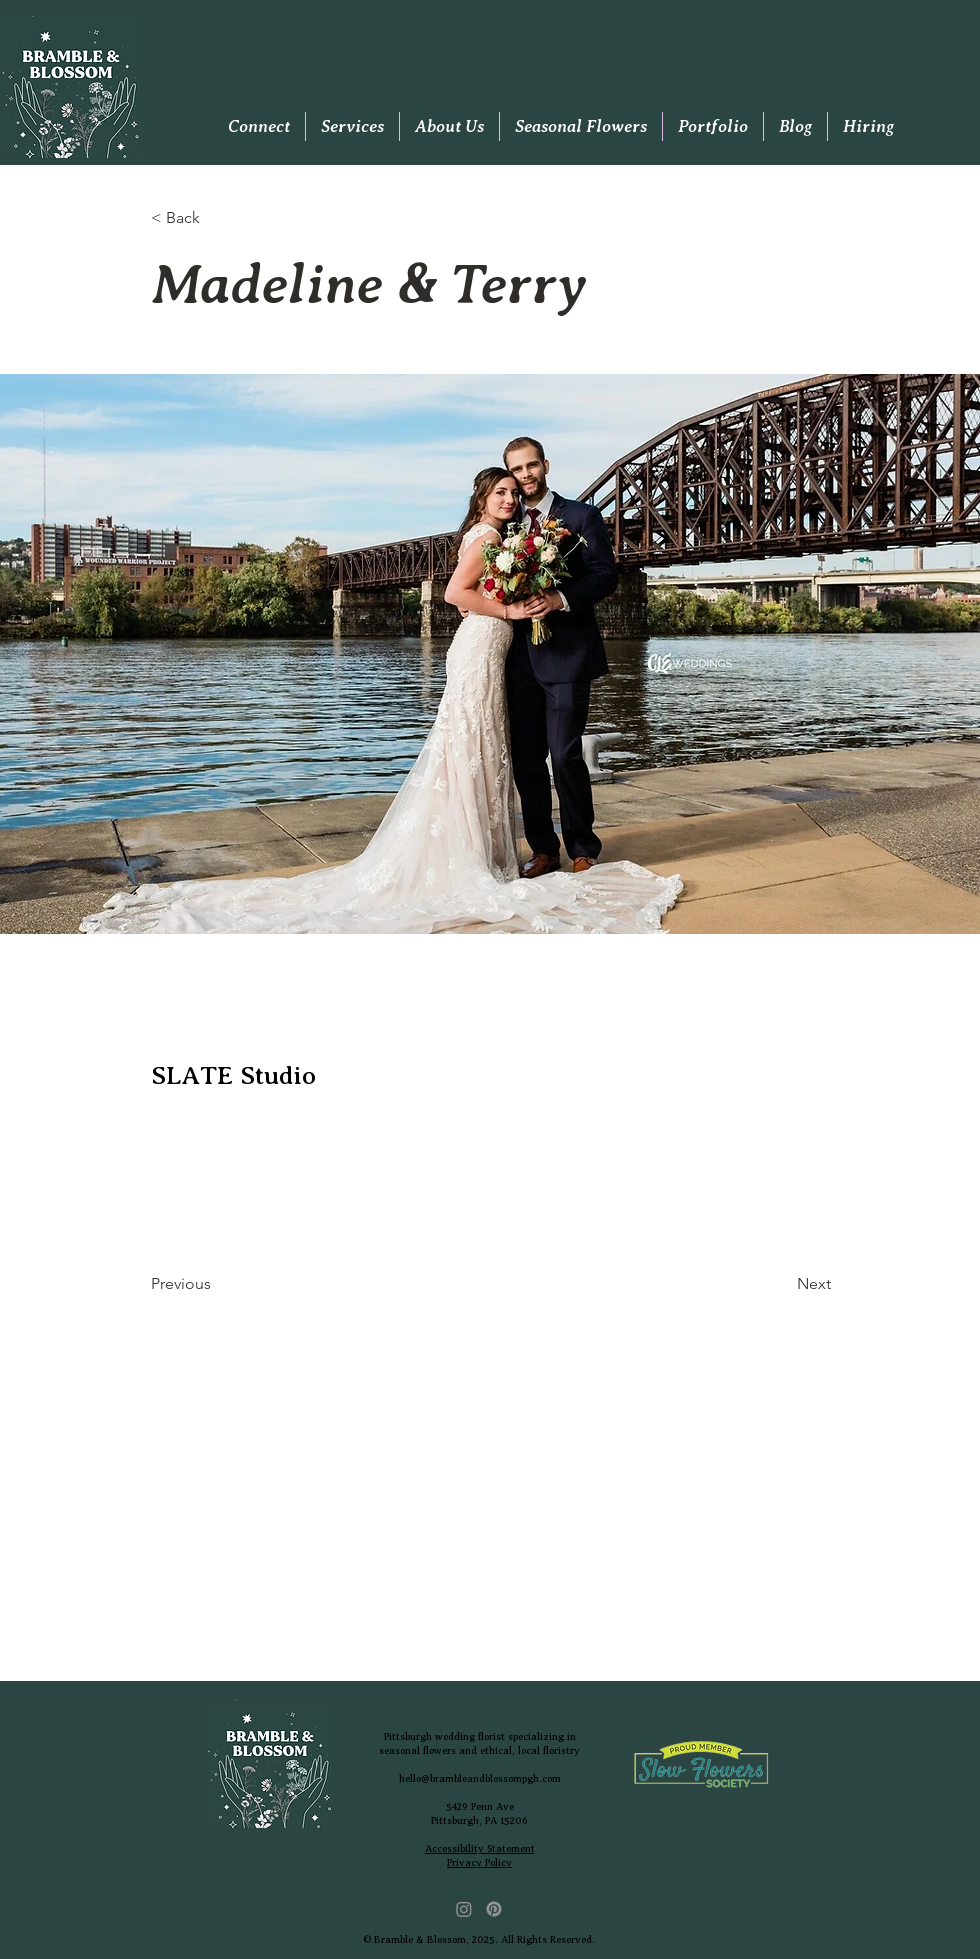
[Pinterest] (494, 1909)
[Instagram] (464, 1909)
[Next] (781, 1285)
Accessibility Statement (480, 1848)
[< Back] (217, 218)
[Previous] (217, 1285)
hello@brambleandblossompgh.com (480, 1778)
